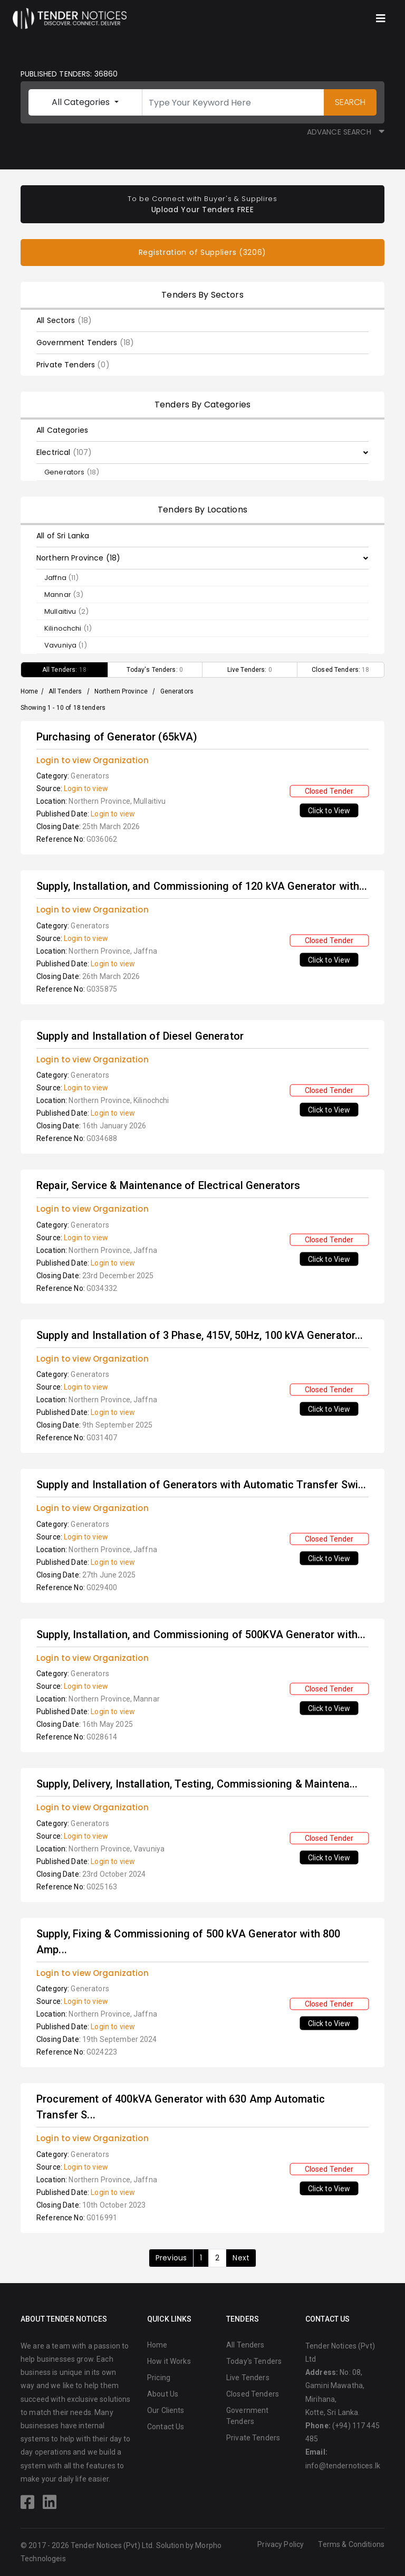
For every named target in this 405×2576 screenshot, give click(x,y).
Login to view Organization (92, 760)
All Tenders (65, 691)
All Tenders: (64, 669)
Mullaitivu (66, 611)
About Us (162, 2394)
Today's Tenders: (155, 669)
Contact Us (165, 2426)
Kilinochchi (68, 628)
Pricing (158, 2377)
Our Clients (166, 2410)
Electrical (64, 452)
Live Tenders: (249, 669)
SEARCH (350, 102)
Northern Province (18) (78, 558)
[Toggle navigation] (380, 18)
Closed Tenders (252, 2394)
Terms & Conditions (351, 2544)
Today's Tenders (254, 2361)
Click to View (329, 810)
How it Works (169, 2361)
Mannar (63, 595)
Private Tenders (73, 364)
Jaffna (61, 578)
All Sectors (64, 320)
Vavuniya (65, 645)
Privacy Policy (280, 2544)
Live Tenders (247, 2377)
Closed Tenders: (341, 669)
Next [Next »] (241, 2257)
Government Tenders (85, 342)
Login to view (86, 788)
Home (29, 691)
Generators (71, 472)
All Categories (82, 102)
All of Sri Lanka (62, 535)
